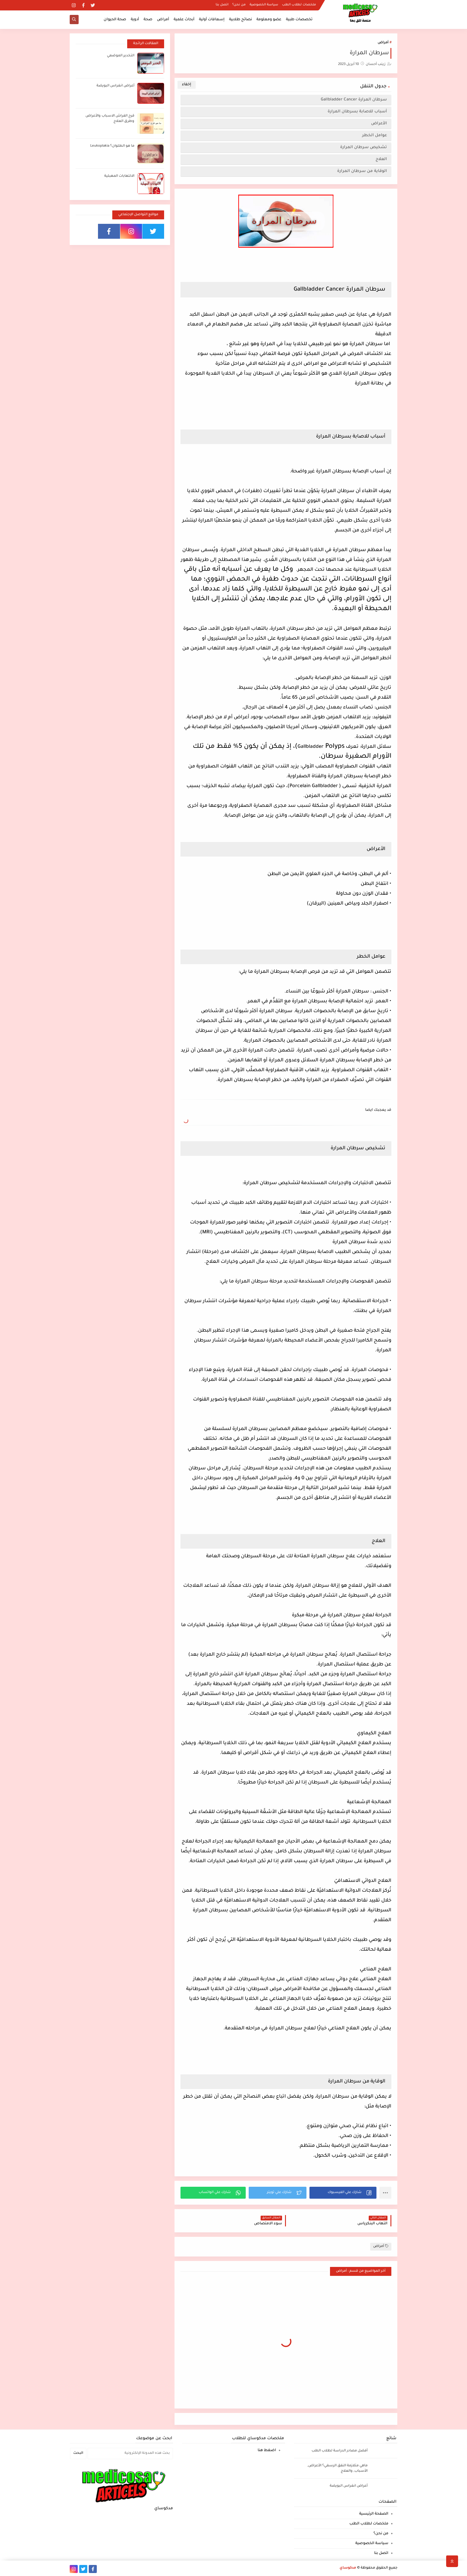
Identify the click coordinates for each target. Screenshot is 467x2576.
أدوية (135, 20)
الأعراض (378, 123)
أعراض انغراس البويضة (115, 86)
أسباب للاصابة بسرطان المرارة (356, 111)
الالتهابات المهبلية (119, 176)
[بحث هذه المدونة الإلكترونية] (130, 2453)
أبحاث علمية (184, 20)
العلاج (380, 159)
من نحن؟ (239, 5)
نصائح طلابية (240, 20)
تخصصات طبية (299, 20)
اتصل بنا (222, 5)
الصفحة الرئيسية (373, 2514)
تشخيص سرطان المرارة (362, 147)
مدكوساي (348, 2568)
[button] (342, 2193)
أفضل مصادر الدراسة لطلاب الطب (340, 2451)
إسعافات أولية (212, 20)
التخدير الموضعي (120, 56)
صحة (148, 20)
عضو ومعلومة (268, 20)
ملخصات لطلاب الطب (299, 5)
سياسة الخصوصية (264, 5)
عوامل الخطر (374, 135)
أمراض (163, 20)
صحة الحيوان (115, 20)
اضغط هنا (267, 2450)
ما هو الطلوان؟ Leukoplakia (112, 146)
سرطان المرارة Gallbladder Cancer (354, 99)
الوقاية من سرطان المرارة (361, 171)
